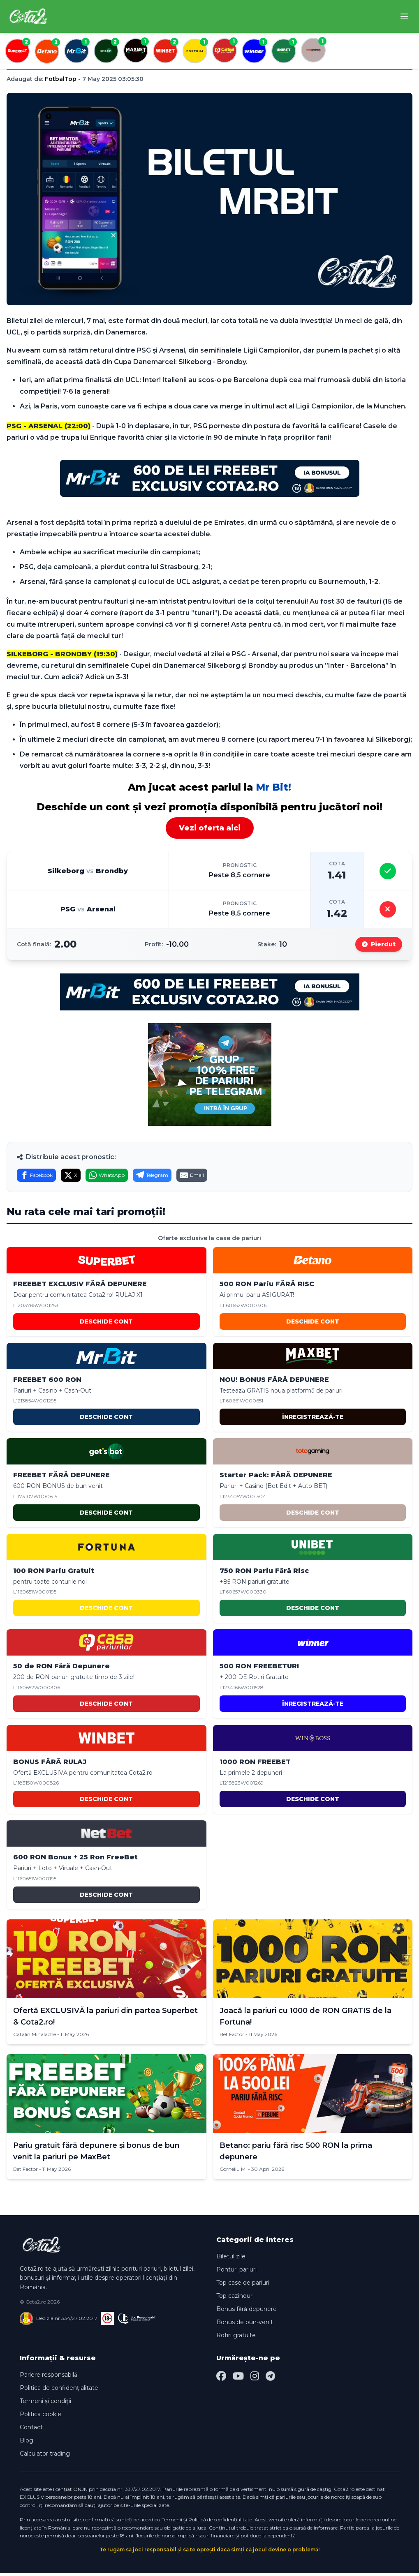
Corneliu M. (233, 2172)
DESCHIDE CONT (106, 1324)
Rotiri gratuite (236, 2338)
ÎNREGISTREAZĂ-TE (312, 1420)
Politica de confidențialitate (59, 2391)
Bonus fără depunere (246, 2312)
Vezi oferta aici (210, 828)
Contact (31, 2430)
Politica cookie (40, 2417)
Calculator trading (45, 2457)
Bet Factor (232, 2037)
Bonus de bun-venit (244, 2325)
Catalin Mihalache (34, 2037)
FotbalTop (60, 79)
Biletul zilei (231, 2259)
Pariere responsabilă (48, 2378)
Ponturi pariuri (236, 2272)
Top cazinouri (235, 2299)
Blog (26, 2443)
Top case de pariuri (242, 2286)
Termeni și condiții (45, 2404)
